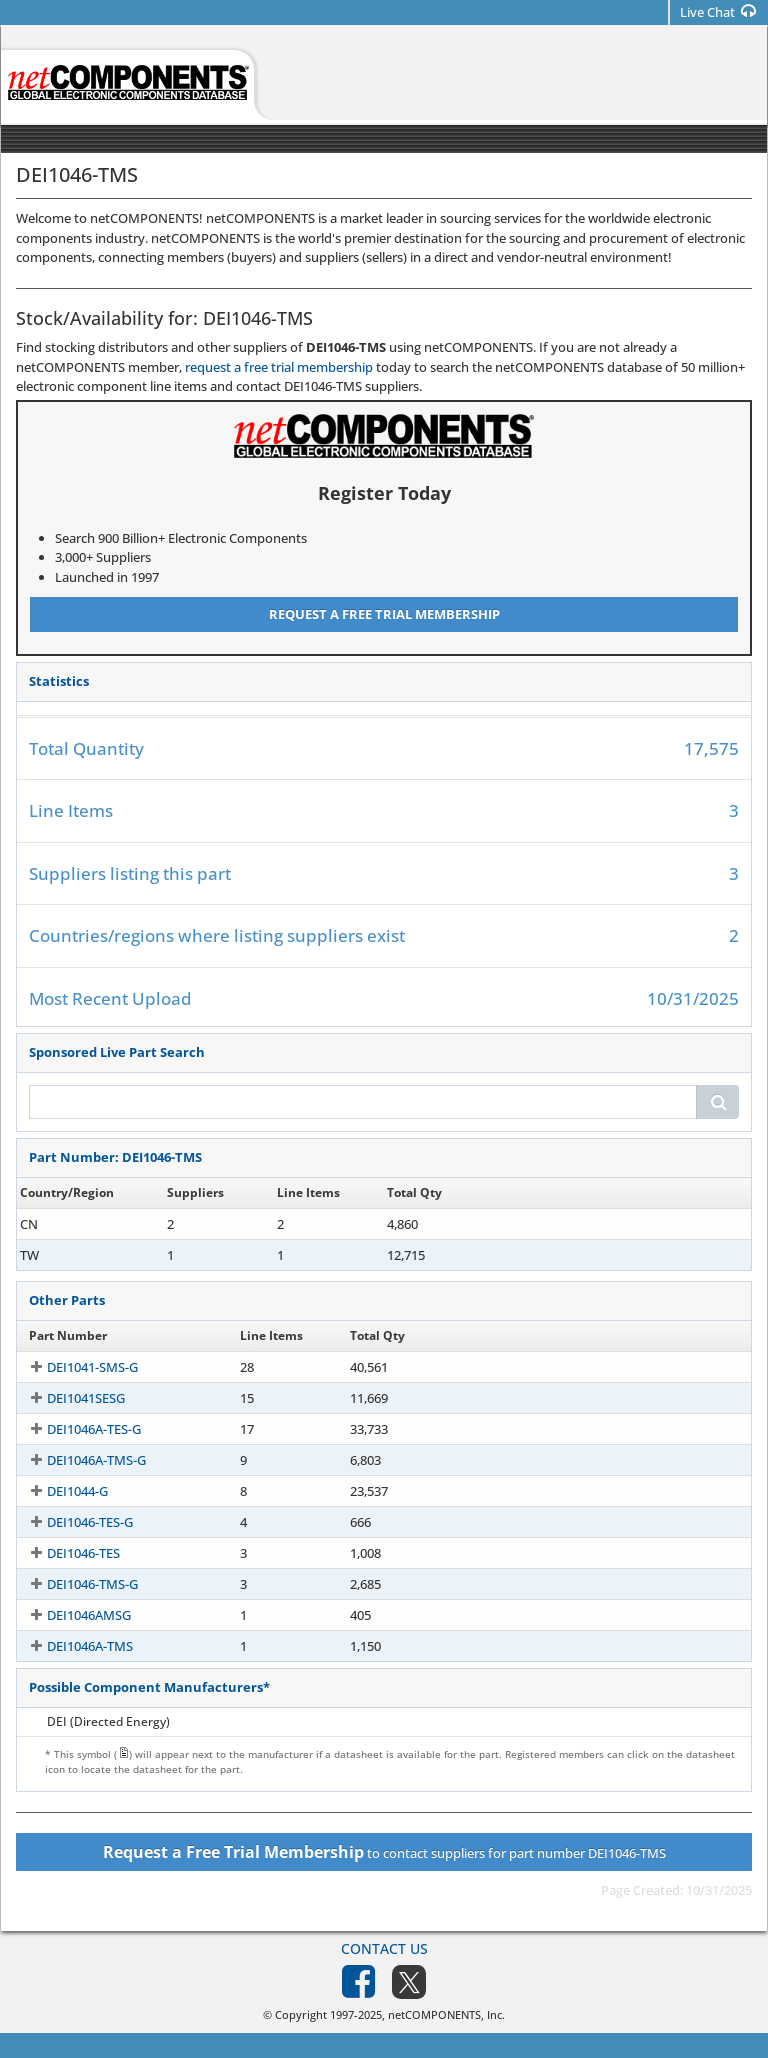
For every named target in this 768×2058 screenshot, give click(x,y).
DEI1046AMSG (71, 1615)
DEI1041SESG (68, 1398)
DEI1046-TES (65, 1553)
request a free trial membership (279, 367)
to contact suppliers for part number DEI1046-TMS (384, 1852)
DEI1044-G (59, 1491)
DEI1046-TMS (68, 1224)
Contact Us (384, 1948)
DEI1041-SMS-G (74, 1367)
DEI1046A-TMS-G (78, 1460)
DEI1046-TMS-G (74, 1584)
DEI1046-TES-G (72, 1522)
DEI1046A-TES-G (76, 1429)
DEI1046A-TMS (72, 1646)
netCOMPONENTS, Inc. (446, 2014)
